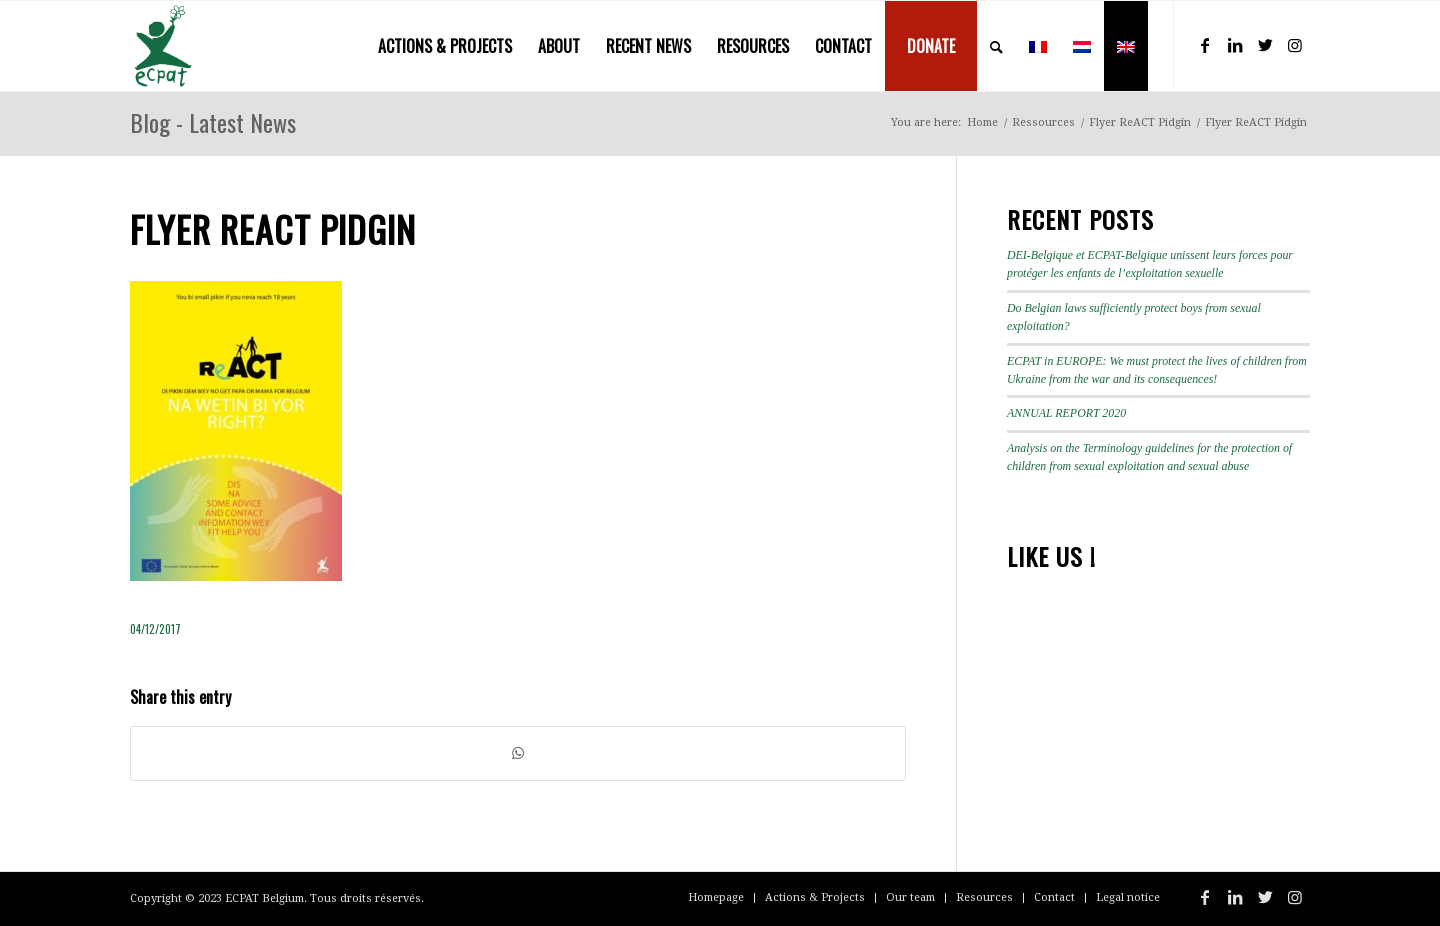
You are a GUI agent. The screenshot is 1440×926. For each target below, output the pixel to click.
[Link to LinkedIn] (1235, 45)
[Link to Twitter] (1265, 45)
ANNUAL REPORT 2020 (1066, 413)
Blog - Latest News (213, 122)
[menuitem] (445, 46)
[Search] (996, 46)
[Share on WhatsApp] (518, 753)
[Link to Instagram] (1295, 45)
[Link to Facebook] (1205, 45)
